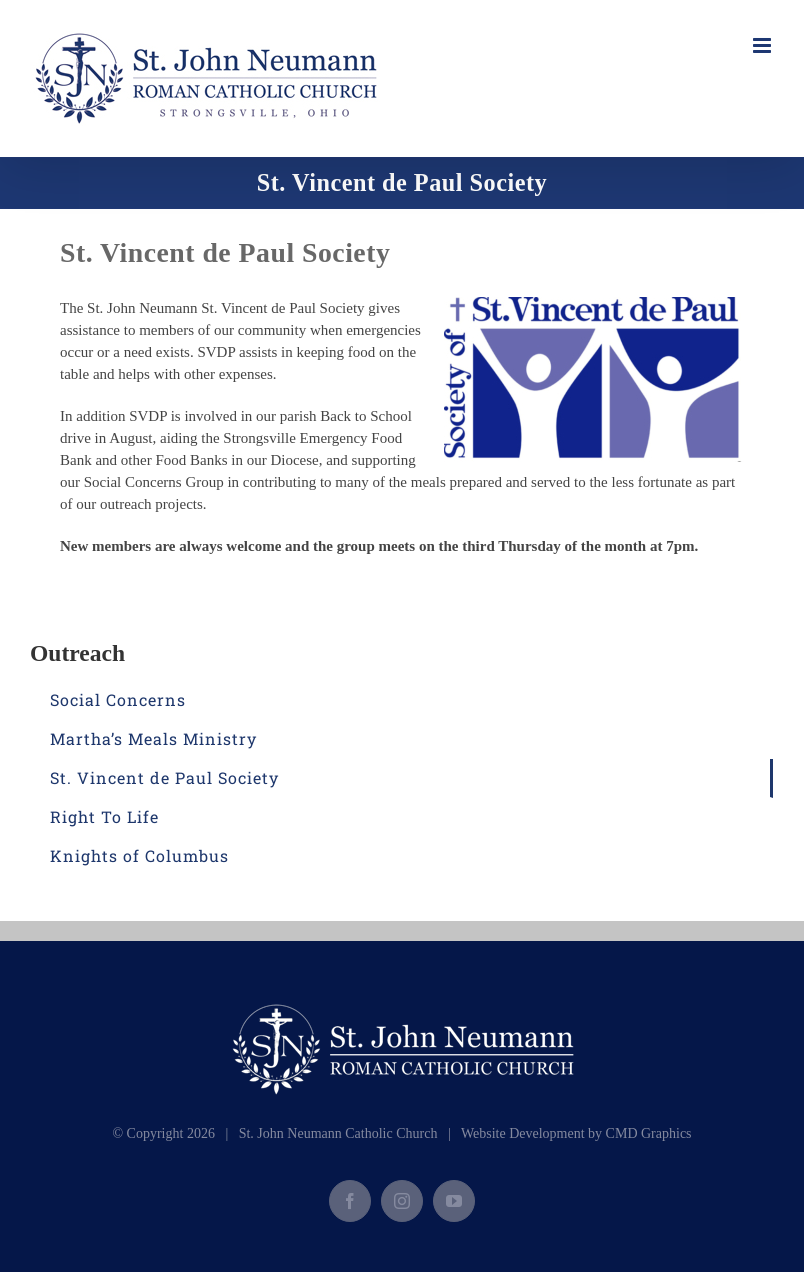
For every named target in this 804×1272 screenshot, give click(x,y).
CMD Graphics (649, 1133)
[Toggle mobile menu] (763, 45)
